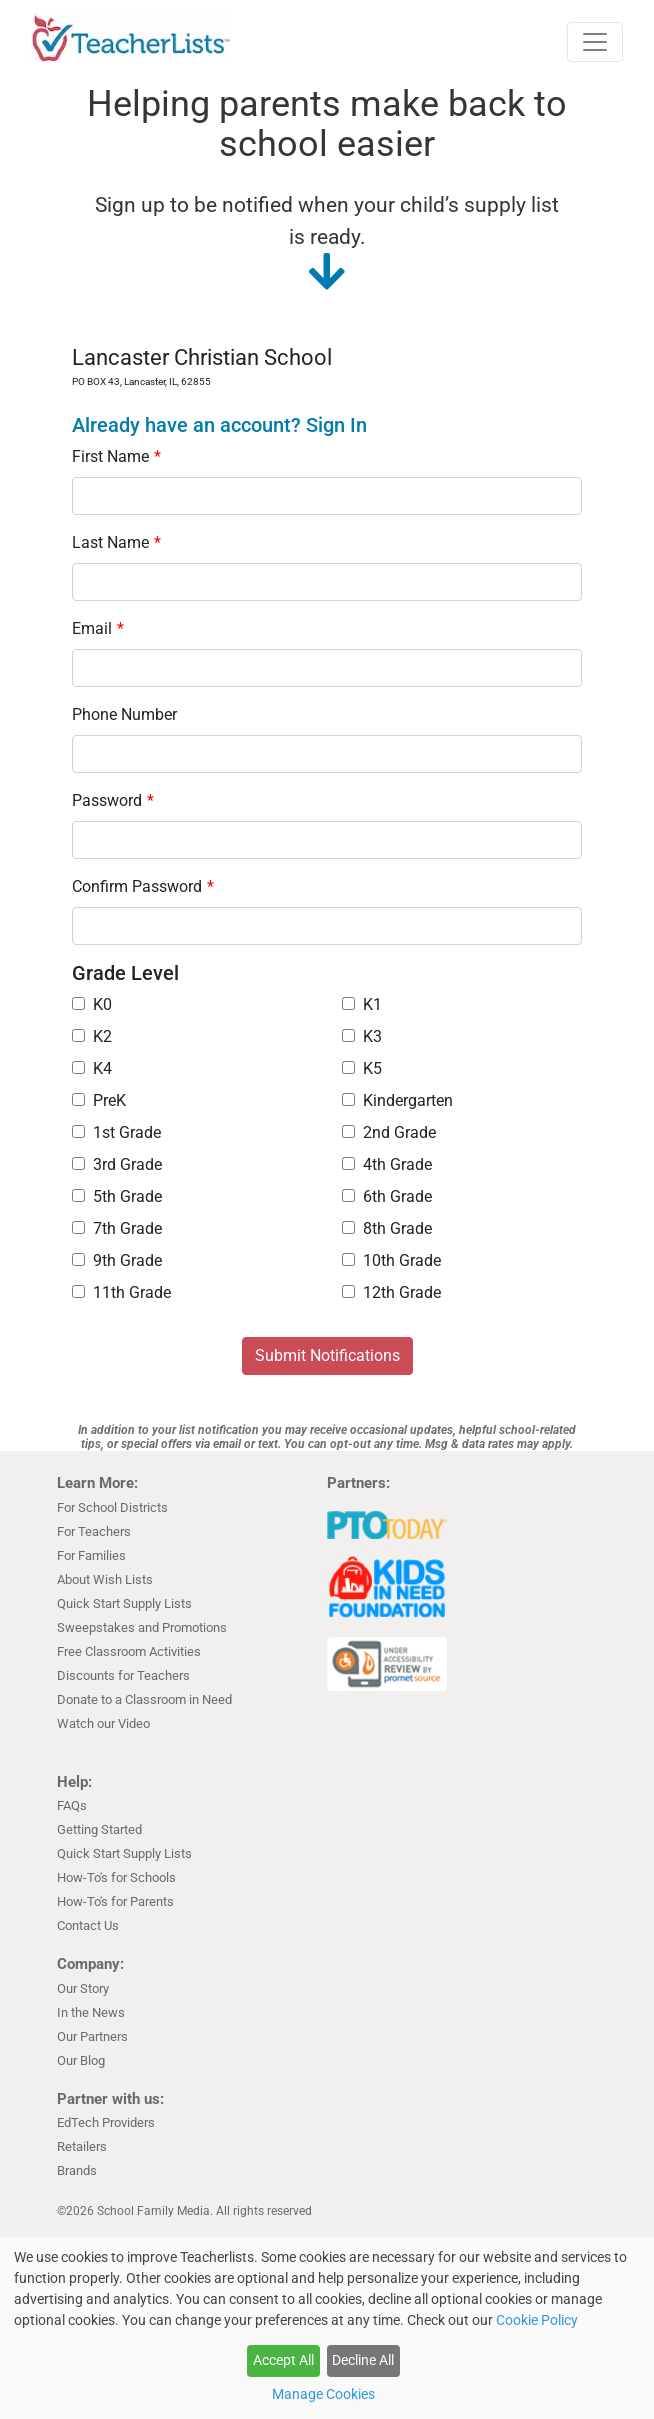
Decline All (363, 2360)
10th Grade (391, 1260)
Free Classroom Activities (129, 1651)
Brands (77, 2170)
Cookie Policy (537, 2320)
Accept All (283, 2360)
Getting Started (99, 1829)
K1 (362, 1004)
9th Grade (117, 1260)
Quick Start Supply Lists (124, 1603)
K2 (92, 1036)
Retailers (82, 2146)
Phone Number (124, 714)
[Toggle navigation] (595, 42)
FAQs (72, 1805)
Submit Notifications (327, 1355)
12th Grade (391, 1292)
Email (98, 628)
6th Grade (387, 1196)
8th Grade (387, 1228)
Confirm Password (143, 886)
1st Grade (116, 1132)
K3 (362, 1036)
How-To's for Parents (115, 1901)
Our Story (83, 1988)
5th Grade (117, 1196)
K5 (362, 1068)
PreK (99, 1100)
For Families (91, 1555)
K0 (92, 1004)
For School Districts (112, 1507)
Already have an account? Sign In (219, 425)
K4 (92, 1068)
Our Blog (81, 2060)
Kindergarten (397, 1100)
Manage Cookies (323, 2394)
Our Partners (92, 2036)
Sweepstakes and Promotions (142, 1627)
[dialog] (327, 2328)
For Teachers (94, 1531)
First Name (116, 456)
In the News (91, 2012)
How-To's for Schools (116, 1877)
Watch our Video (103, 1723)
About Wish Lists (105, 1579)
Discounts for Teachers (123, 1675)
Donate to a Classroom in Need (144, 1699)
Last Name (116, 542)
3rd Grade (117, 1164)
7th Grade (117, 1228)
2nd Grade (389, 1132)
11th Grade (121, 1292)
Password (113, 800)
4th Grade (387, 1164)
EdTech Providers (106, 2122)
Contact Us (88, 1925)
